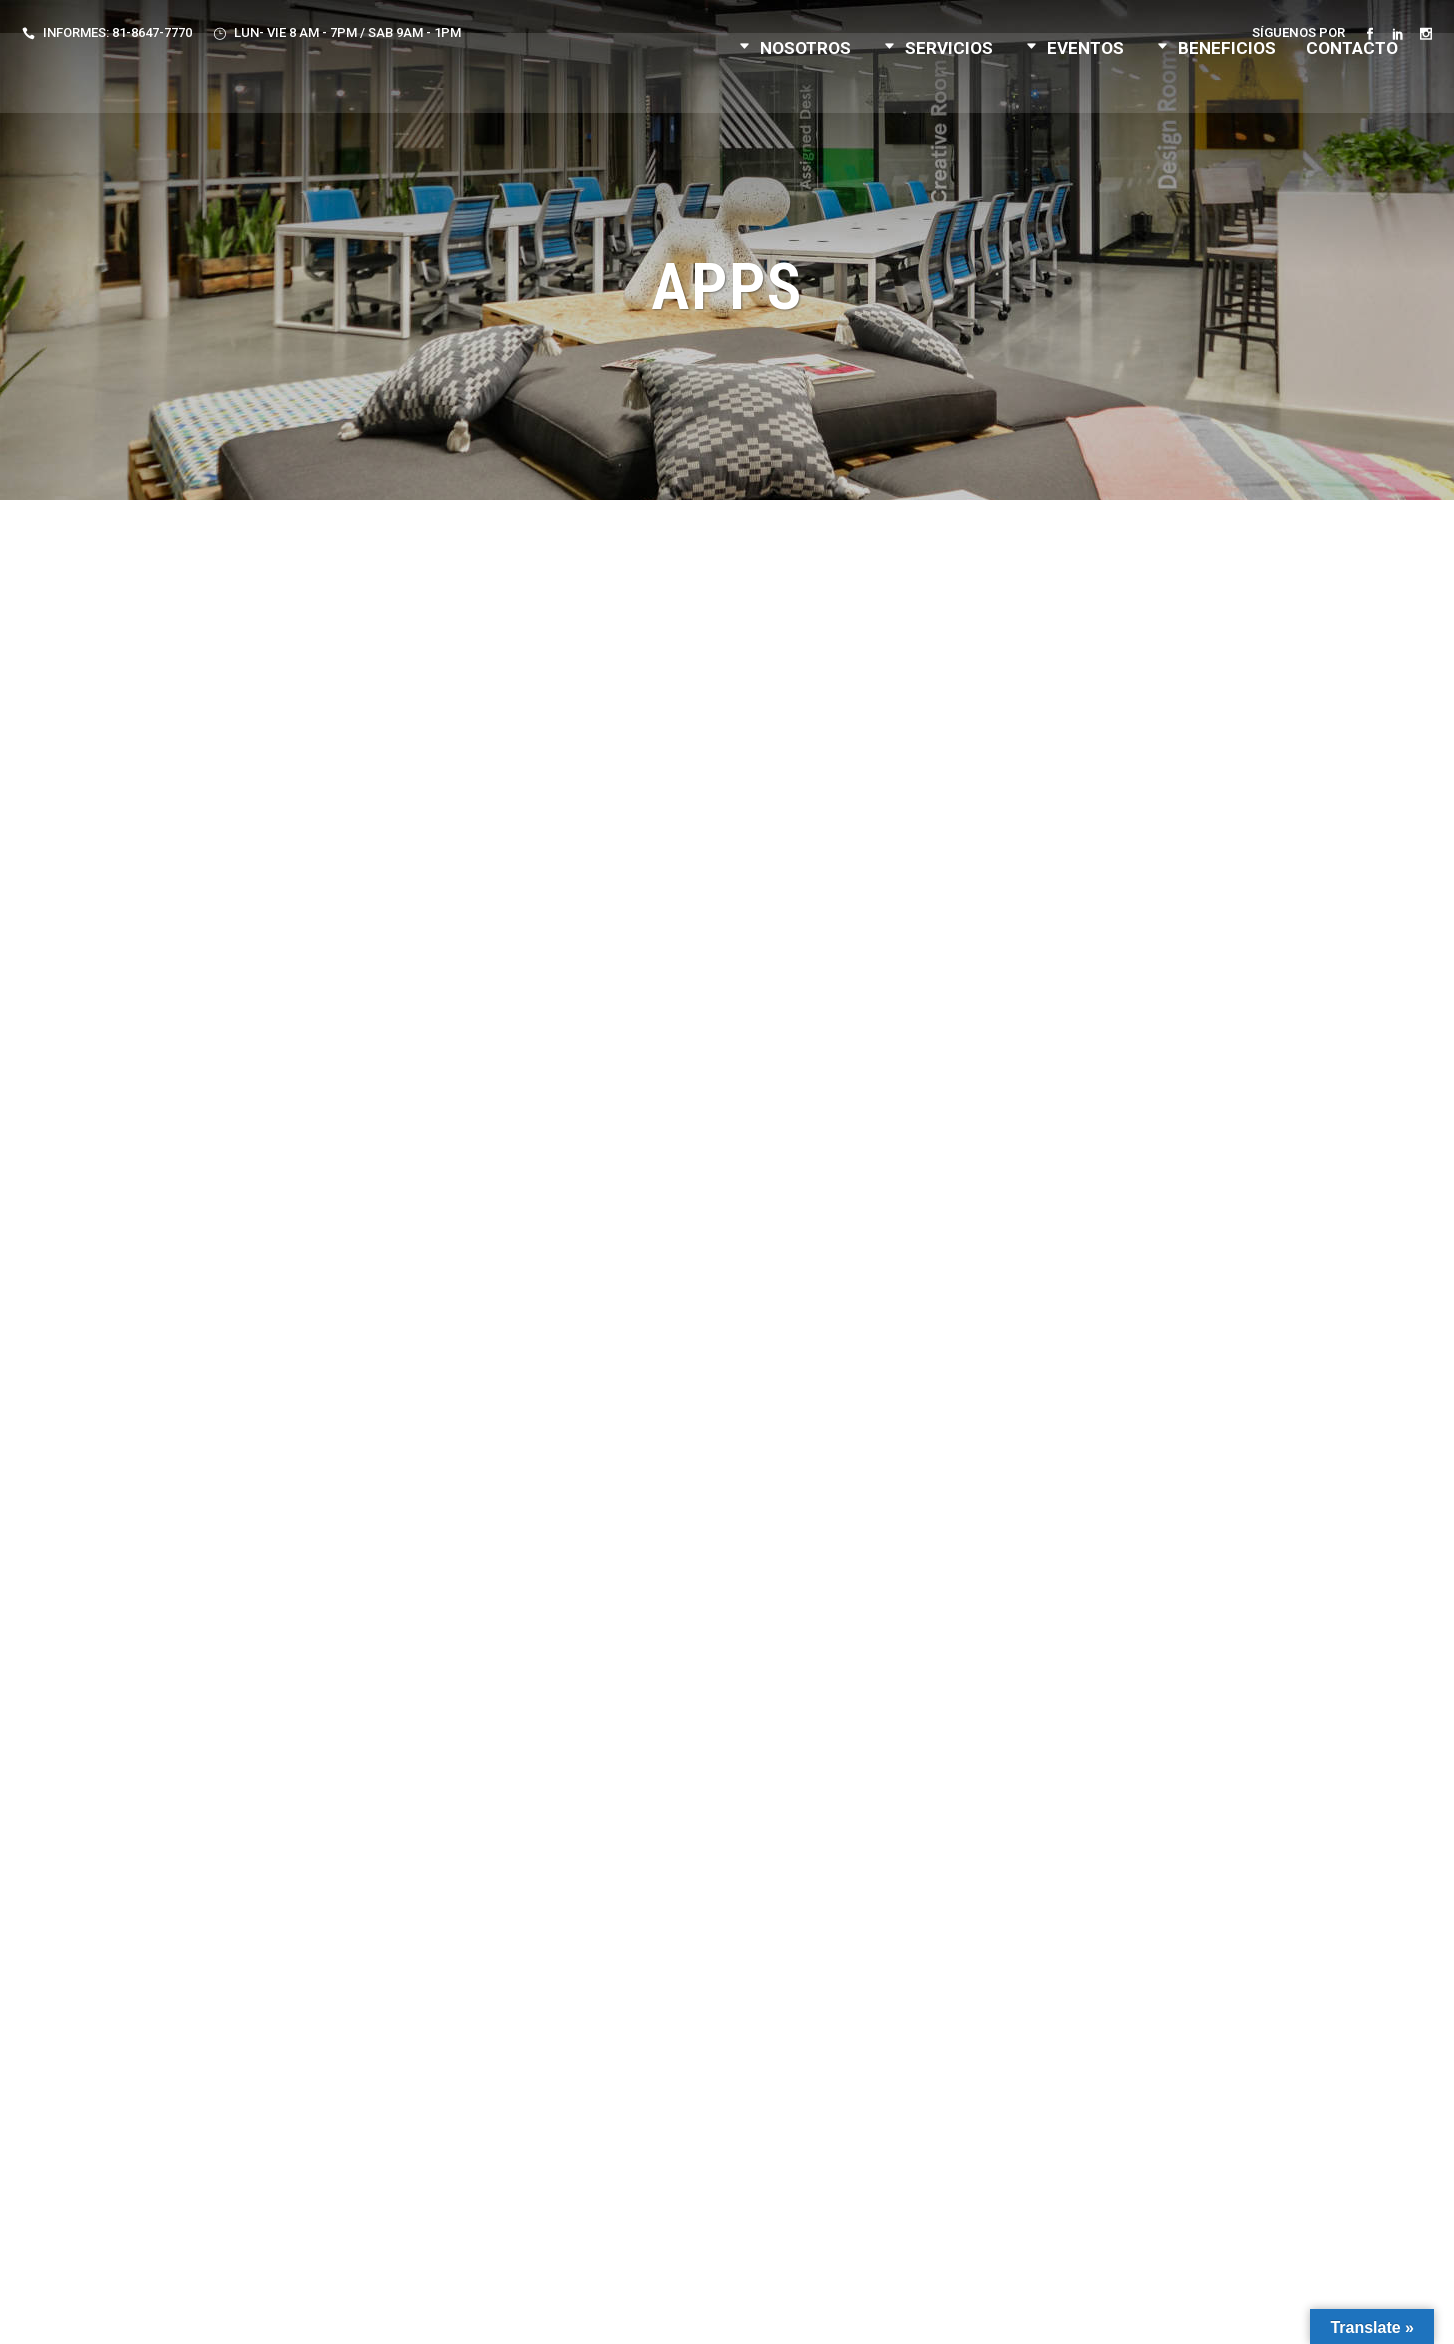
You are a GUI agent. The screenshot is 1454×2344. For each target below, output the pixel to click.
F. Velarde (985, 2311)
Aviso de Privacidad (613, 2311)
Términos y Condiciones (768, 2311)
